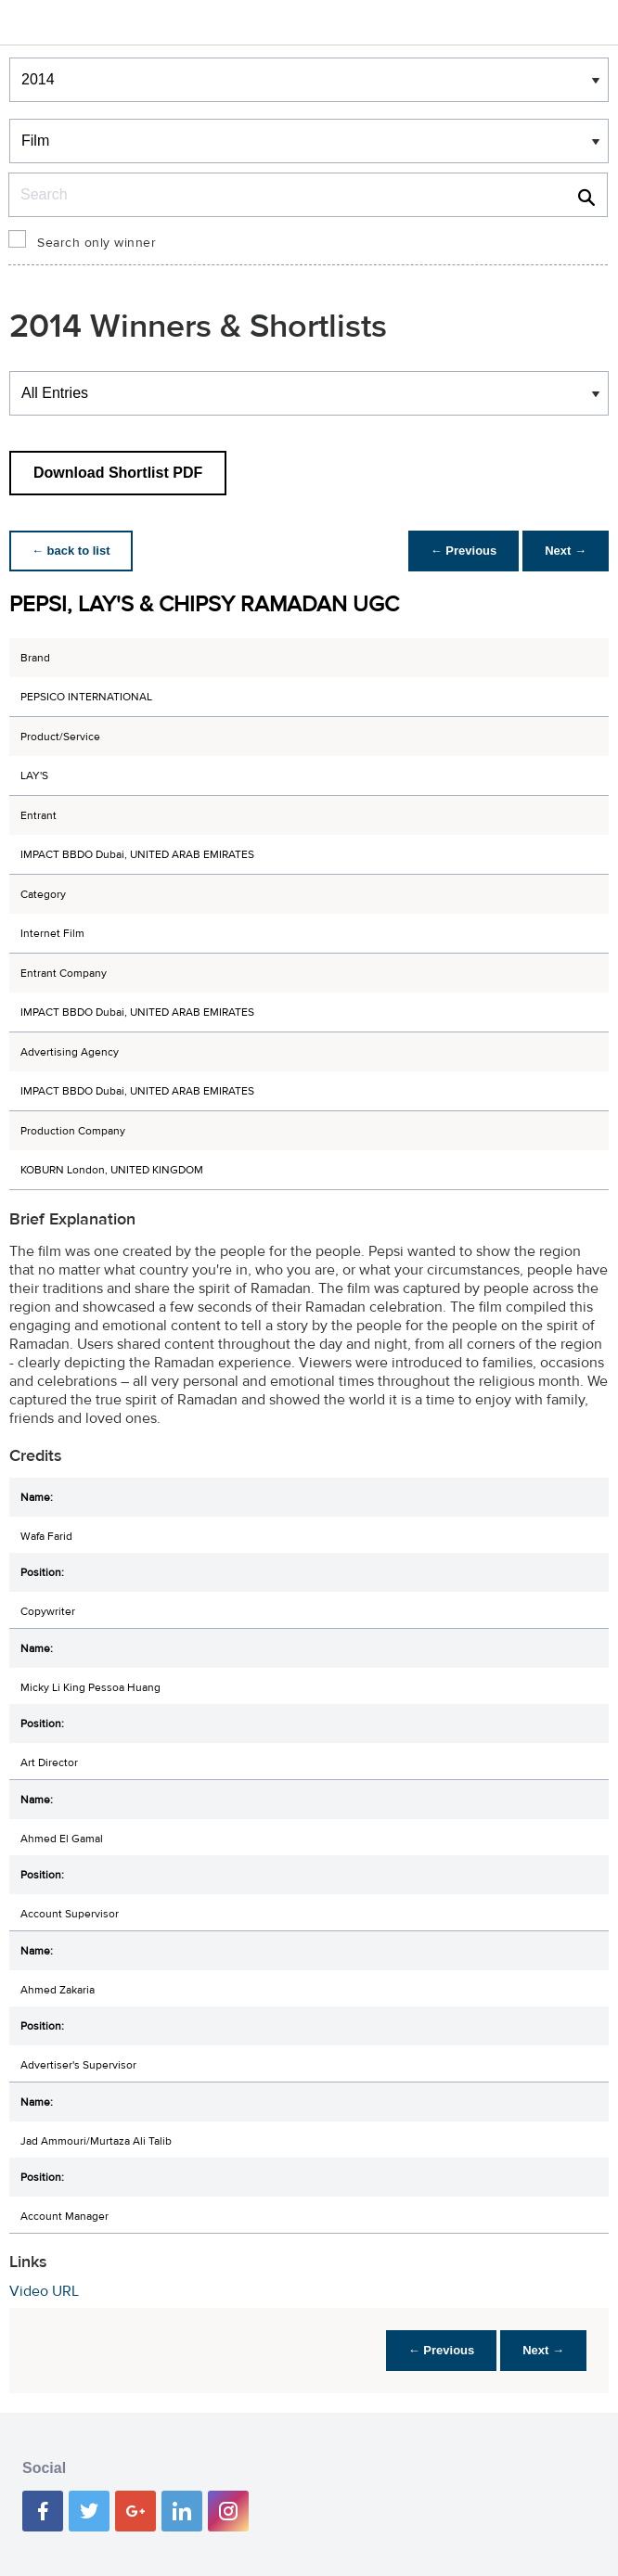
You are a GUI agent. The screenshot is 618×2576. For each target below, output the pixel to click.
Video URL (44, 2291)
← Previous (464, 550)
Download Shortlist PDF (117, 473)
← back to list (71, 550)
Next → (565, 550)
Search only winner (96, 243)
